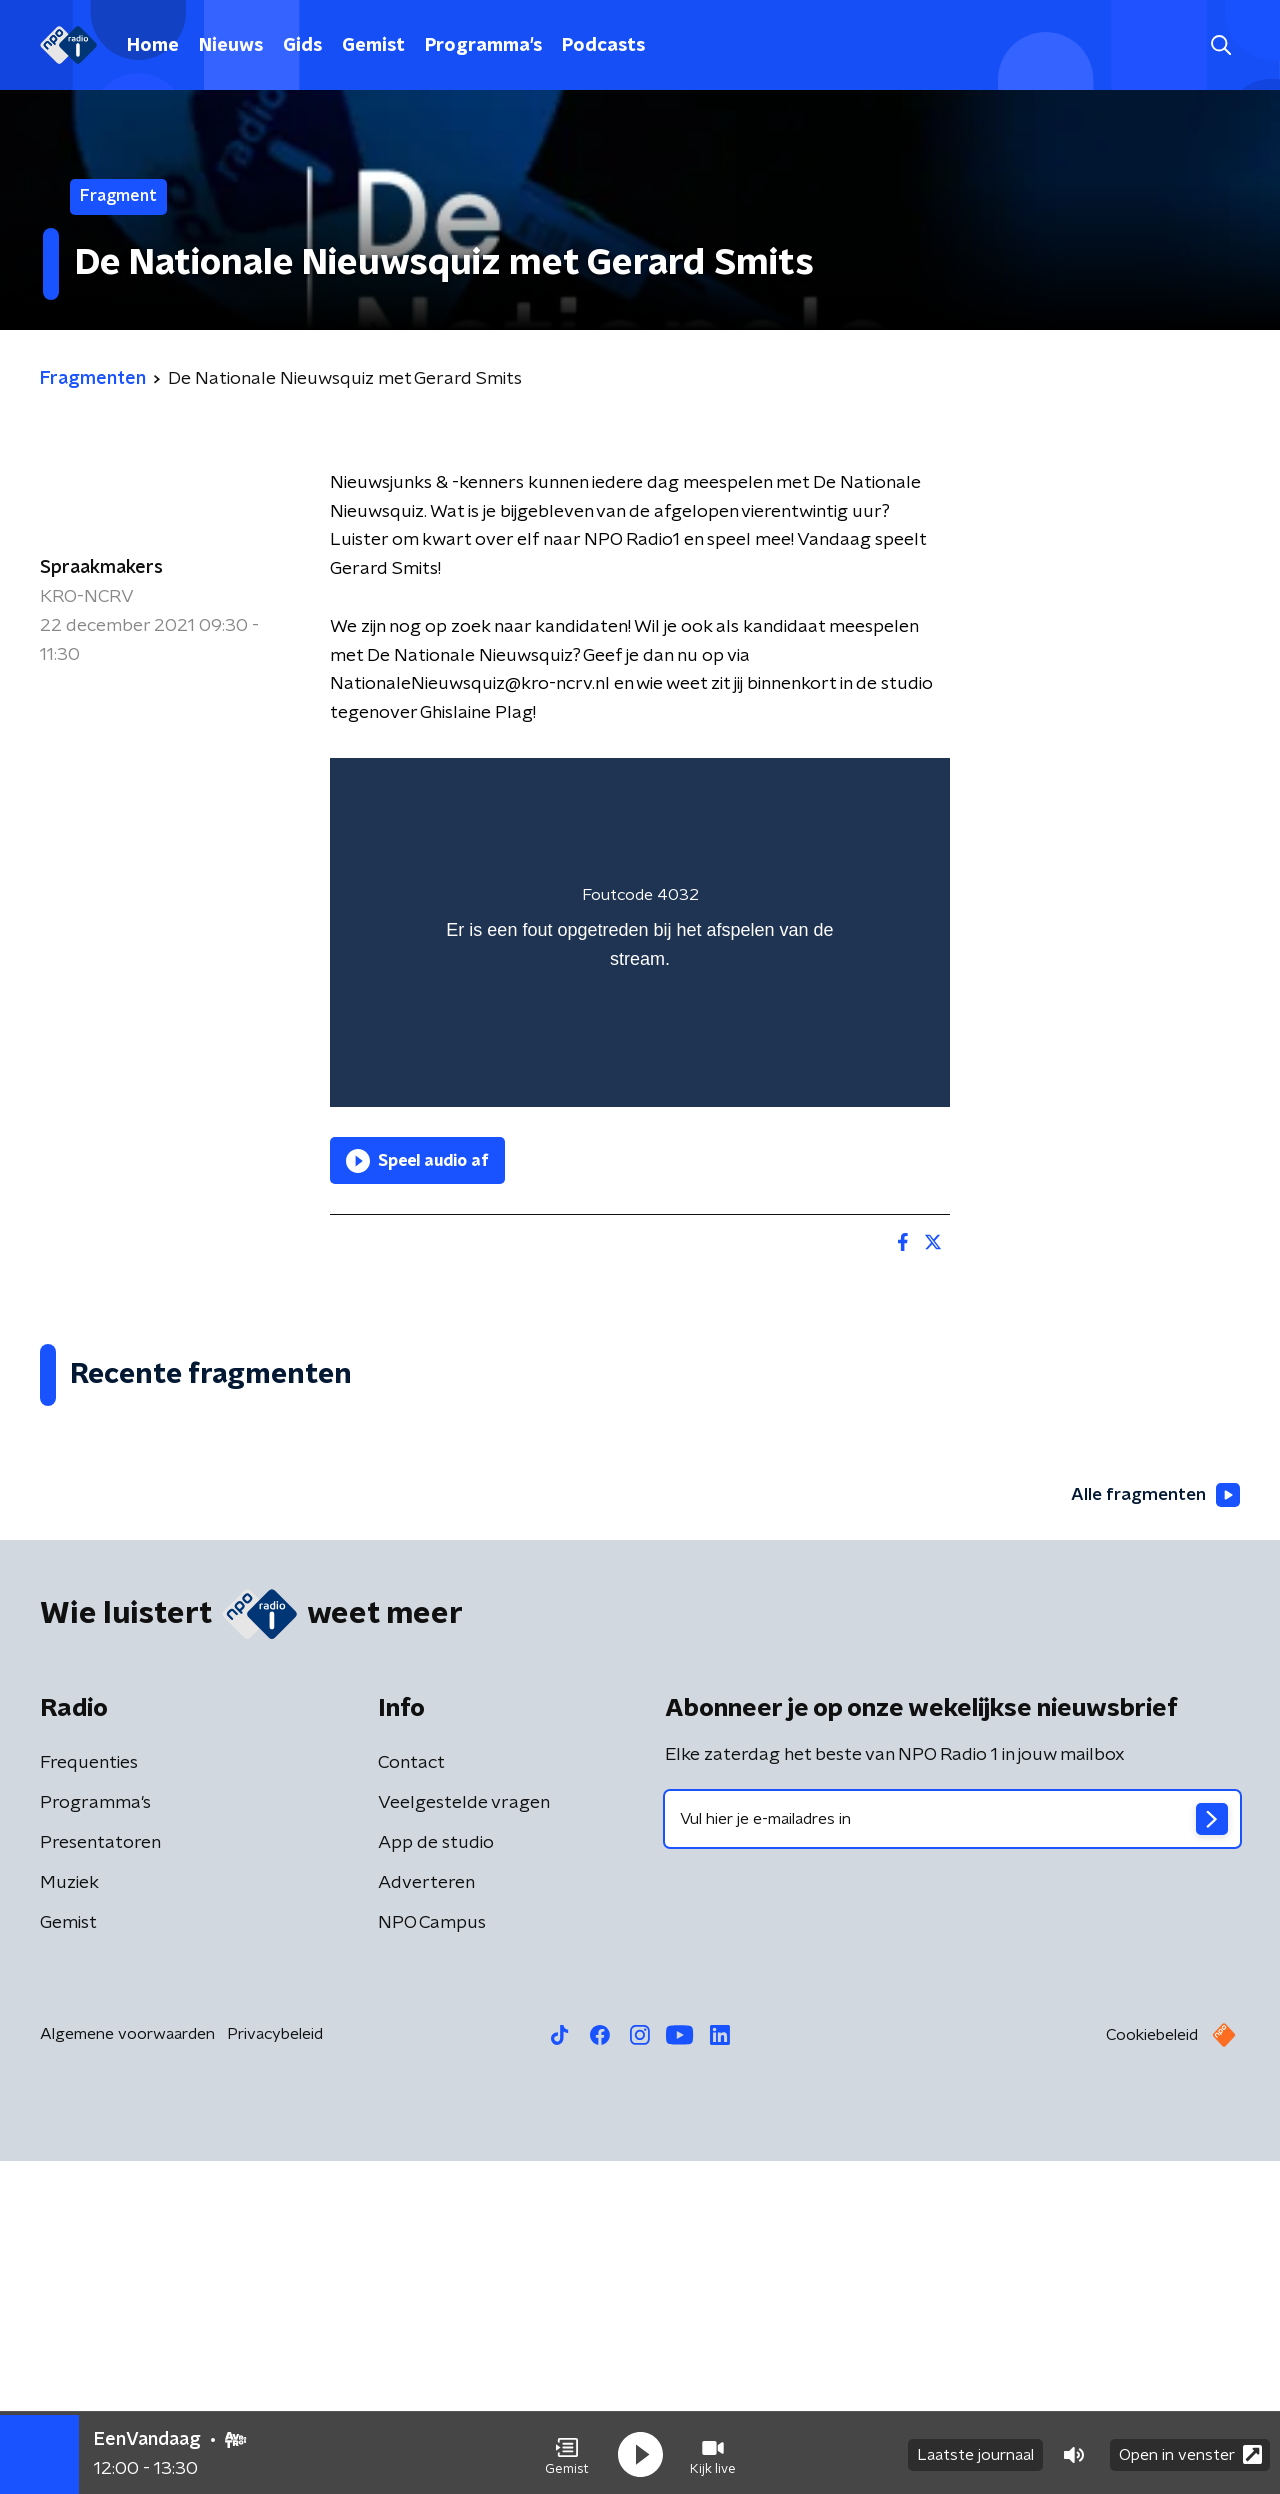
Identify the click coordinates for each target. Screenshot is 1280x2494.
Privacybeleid (275, 2367)
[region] (640, 932)
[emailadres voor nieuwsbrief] (952, 2152)
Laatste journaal (975, 2452)
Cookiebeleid (1152, 2368)
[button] (567, 2452)
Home (153, 46)
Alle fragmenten (1153, 1827)
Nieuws (231, 46)
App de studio (436, 2176)
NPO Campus (432, 2256)
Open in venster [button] (1190, 2451)
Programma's (483, 46)
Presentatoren (100, 2176)
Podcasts (603, 46)
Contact (411, 2096)
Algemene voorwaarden (127, 2367)
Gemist (373, 46)
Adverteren (426, 2216)
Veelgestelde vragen (464, 2136)
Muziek (69, 2216)
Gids (302, 46)
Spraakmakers (101, 568)
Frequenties (89, 2096)
